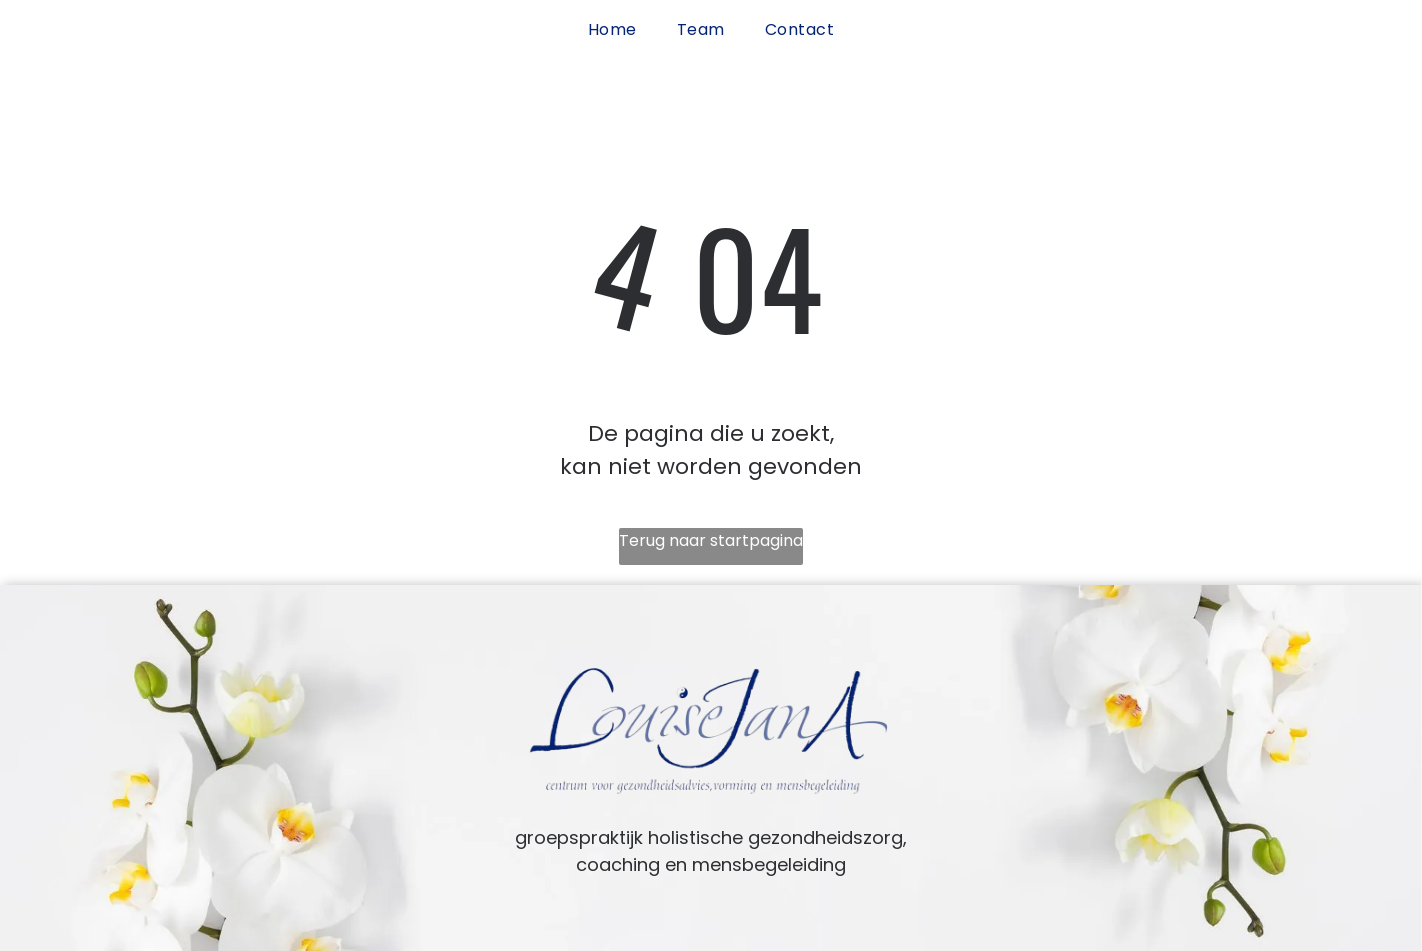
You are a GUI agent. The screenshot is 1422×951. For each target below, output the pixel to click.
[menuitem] (612, 29)
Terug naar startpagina (711, 540)
